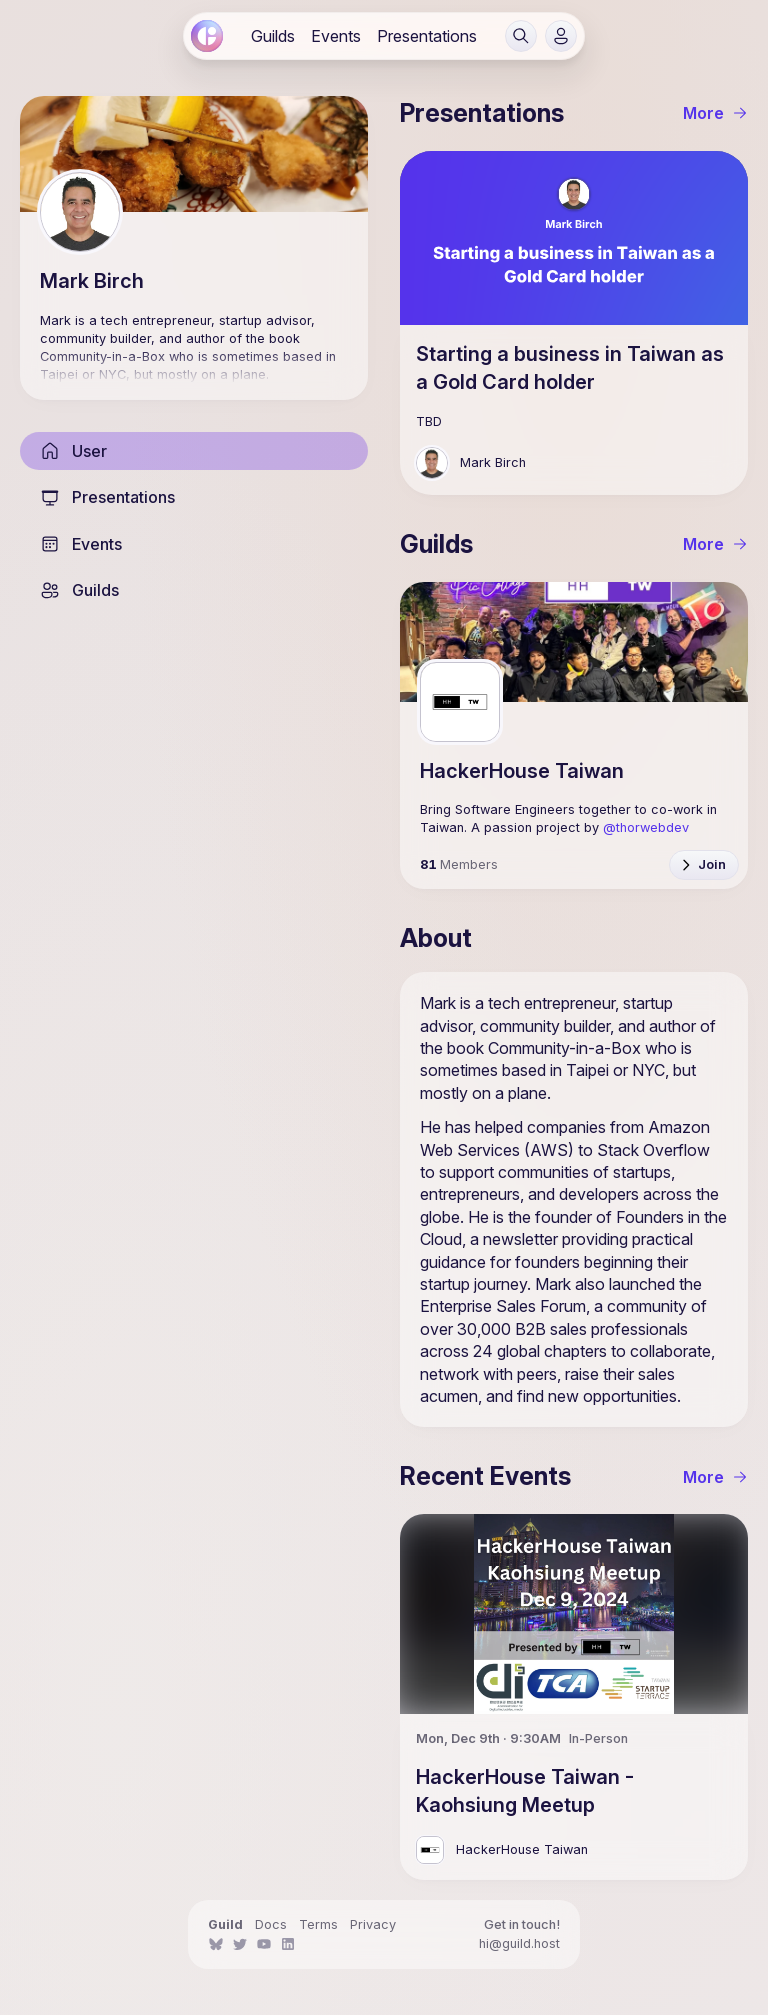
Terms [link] (318, 1924)
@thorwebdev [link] (646, 827)
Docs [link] (271, 1924)
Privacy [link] (373, 1924)
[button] (521, 36)
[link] (207, 36)
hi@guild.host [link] (519, 1943)
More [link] (715, 113)
